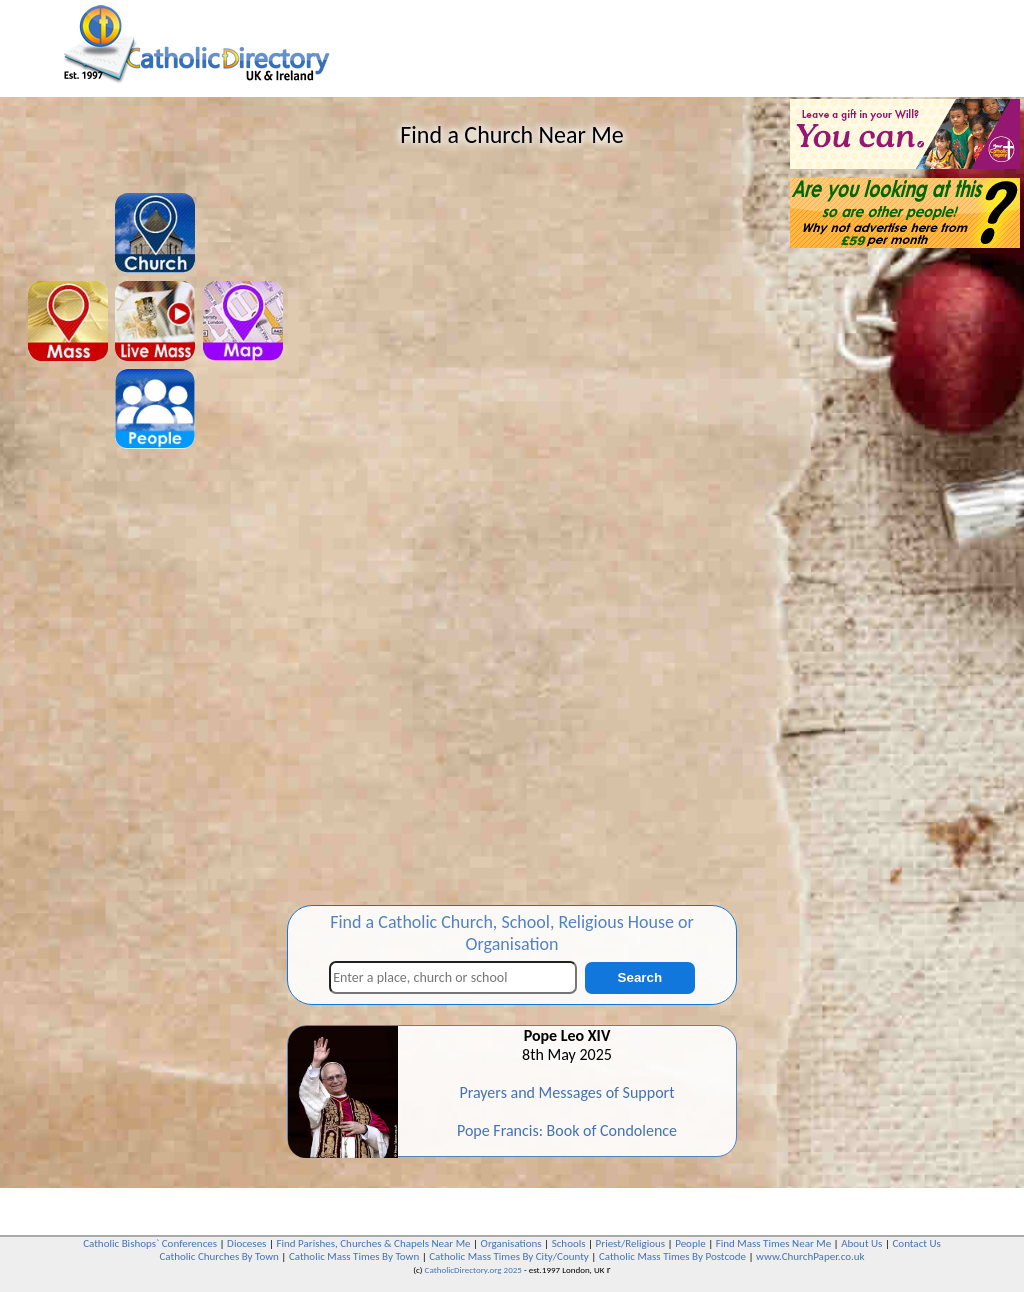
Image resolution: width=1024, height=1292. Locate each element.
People (690, 1243)
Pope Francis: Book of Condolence (567, 1130)
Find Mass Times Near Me (773, 1243)
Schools (569, 1243)
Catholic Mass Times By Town (354, 1256)
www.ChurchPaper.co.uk (810, 1256)
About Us (861, 1243)
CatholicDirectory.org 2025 (473, 1269)
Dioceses (246, 1243)
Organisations (511, 1243)
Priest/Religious (631, 1243)
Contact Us (916, 1243)
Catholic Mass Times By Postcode (672, 1256)
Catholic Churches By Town (218, 1256)
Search (640, 977)
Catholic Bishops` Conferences (150, 1243)
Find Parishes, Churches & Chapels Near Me (373, 1243)
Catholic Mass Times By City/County (509, 1256)
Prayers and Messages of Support (566, 1092)
